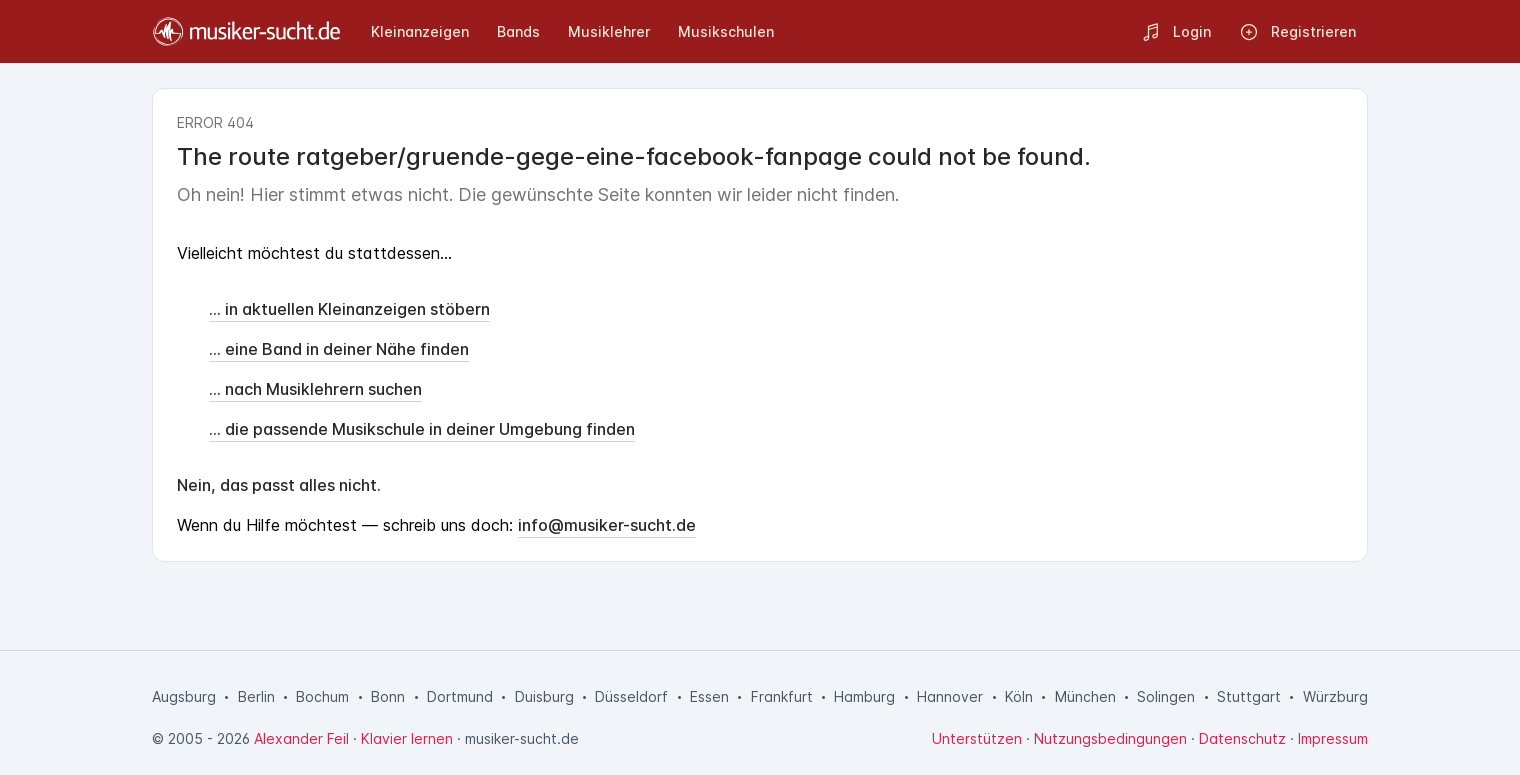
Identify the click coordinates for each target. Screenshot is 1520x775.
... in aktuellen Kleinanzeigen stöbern (349, 309)
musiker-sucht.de (522, 738)
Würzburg (1335, 696)
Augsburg (184, 696)
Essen (709, 696)
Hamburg (864, 696)
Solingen (1166, 696)
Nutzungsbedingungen (1110, 738)
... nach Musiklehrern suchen (315, 389)
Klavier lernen (407, 738)
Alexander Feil (301, 738)
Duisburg (544, 696)
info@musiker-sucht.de (607, 525)
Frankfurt (782, 696)
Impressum (1333, 738)
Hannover (950, 696)
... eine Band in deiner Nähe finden (339, 349)
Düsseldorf (631, 696)
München (1085, 696)
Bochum (322, 696)
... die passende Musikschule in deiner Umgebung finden (422, 429)
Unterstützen (977, 738)
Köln (1019, 696)
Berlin (256, 696)
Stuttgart (1249, 696)
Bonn (388, 696)
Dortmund (460, 696)
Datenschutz (1242, 738)
